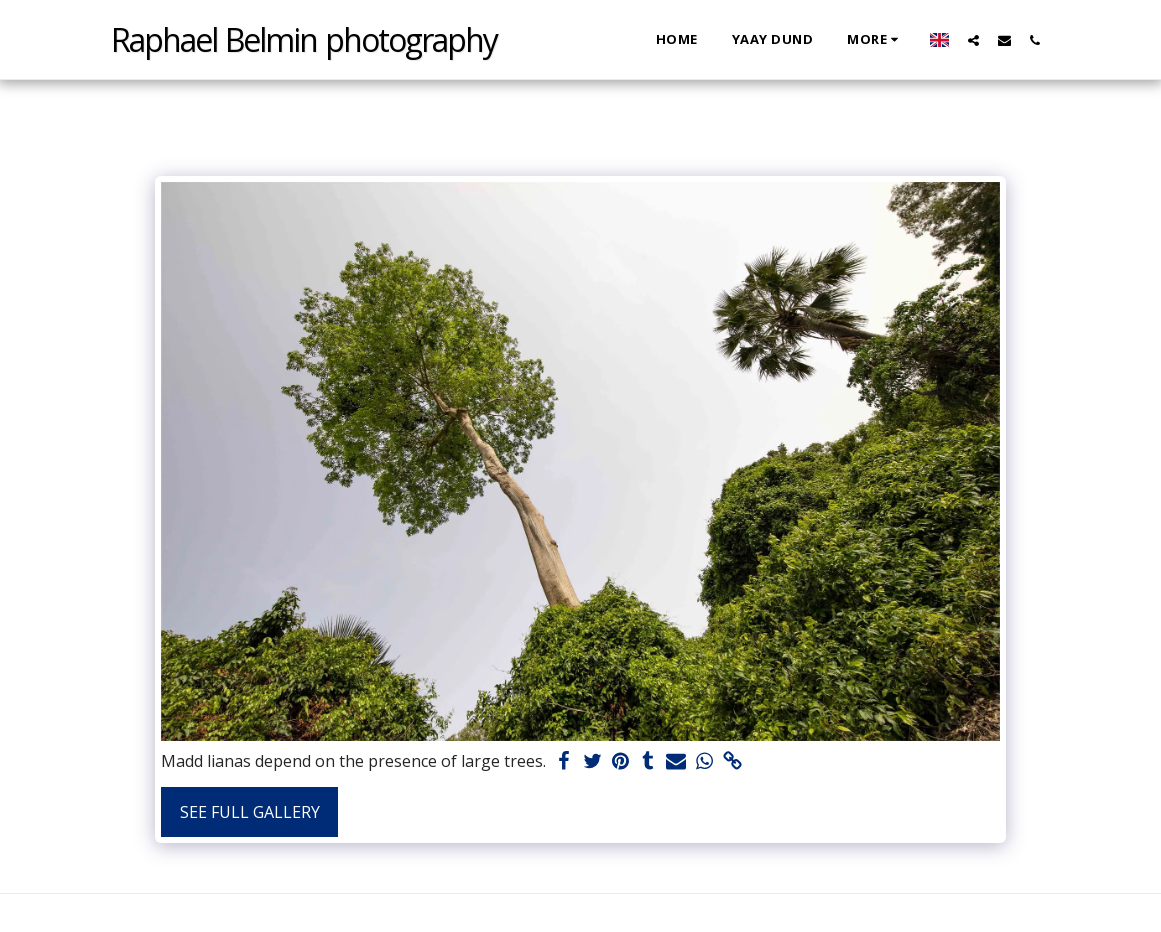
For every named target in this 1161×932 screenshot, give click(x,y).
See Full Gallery (250, 812)
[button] (973, 40)
